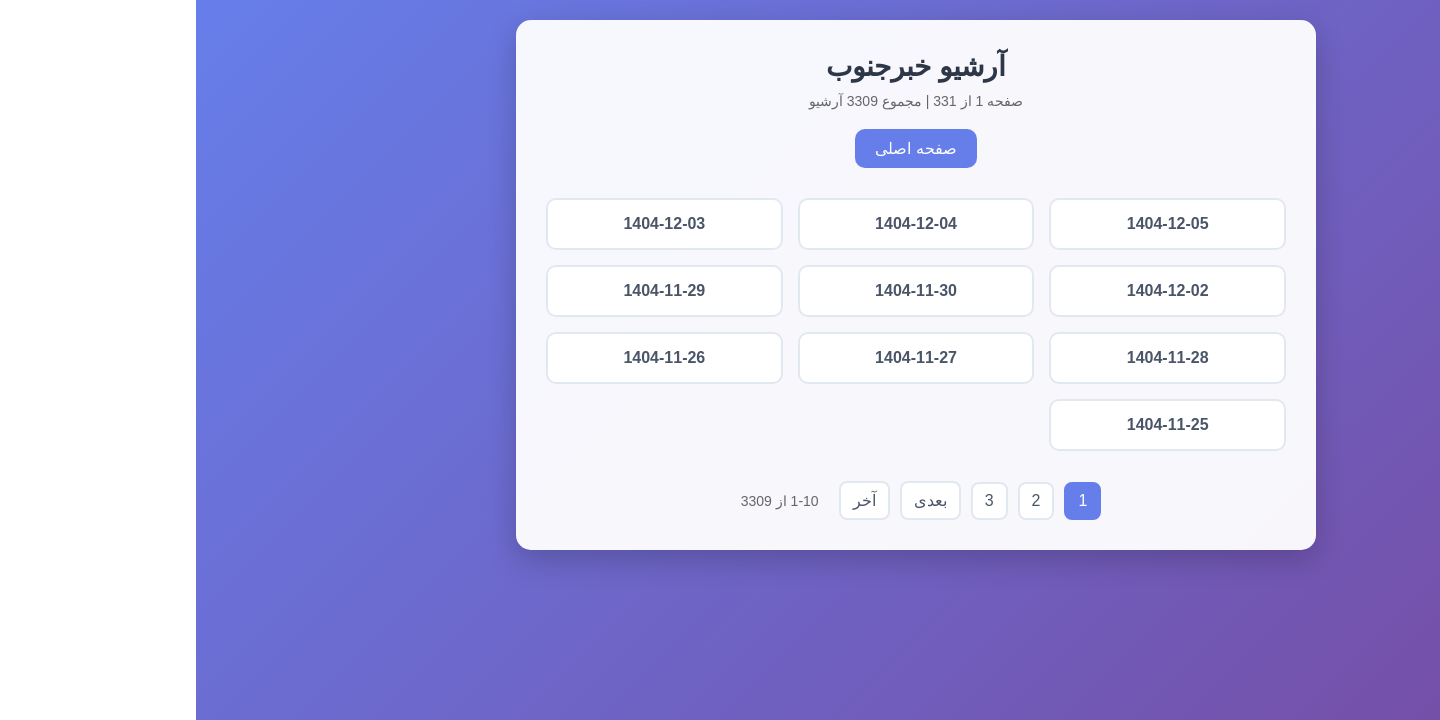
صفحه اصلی (719, 148)
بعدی (734, 500)
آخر (668, 500)
